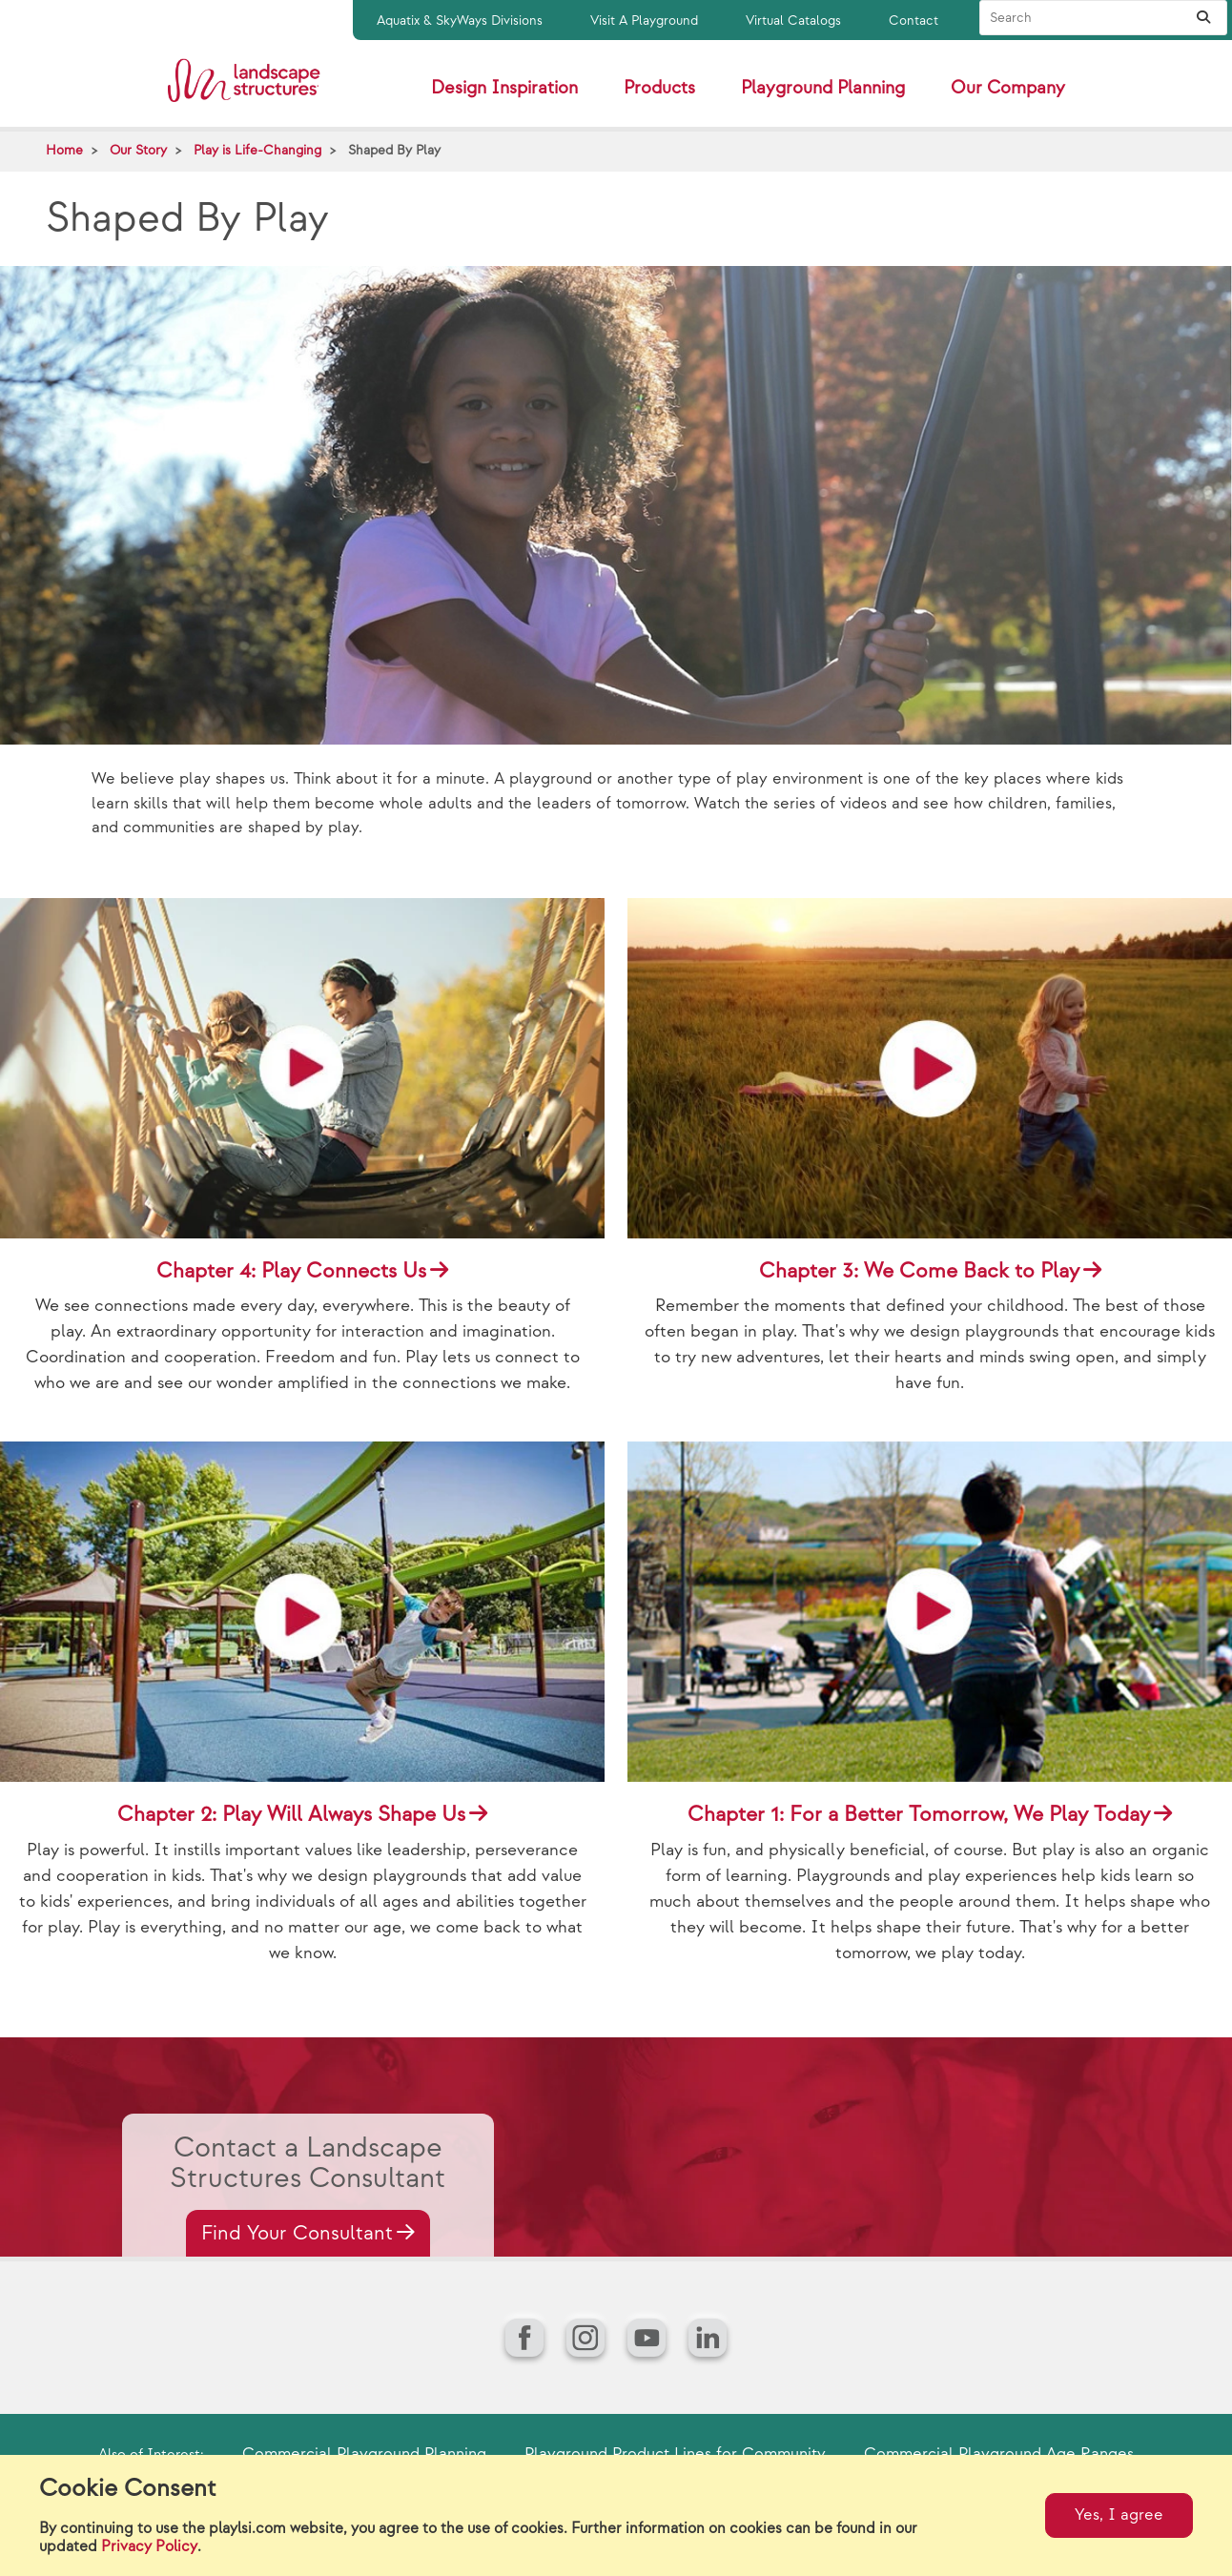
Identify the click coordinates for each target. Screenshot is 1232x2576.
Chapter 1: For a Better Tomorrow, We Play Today (919, 1815)
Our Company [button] (1008, 88)
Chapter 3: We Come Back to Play (919, 1271)
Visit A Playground (644, 20)
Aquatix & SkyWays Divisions (460, 20)
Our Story (138, 150)
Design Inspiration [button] (504, 88)
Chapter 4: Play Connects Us (291, 1271)
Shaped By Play (394, 150)
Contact (913, 20)
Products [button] (659, 88)
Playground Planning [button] (823, 88)
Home (64, 150)
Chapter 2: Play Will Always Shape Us (291, 1815)
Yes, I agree (1119, 2515)
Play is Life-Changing (257, 150)
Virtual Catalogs (793, 20)
